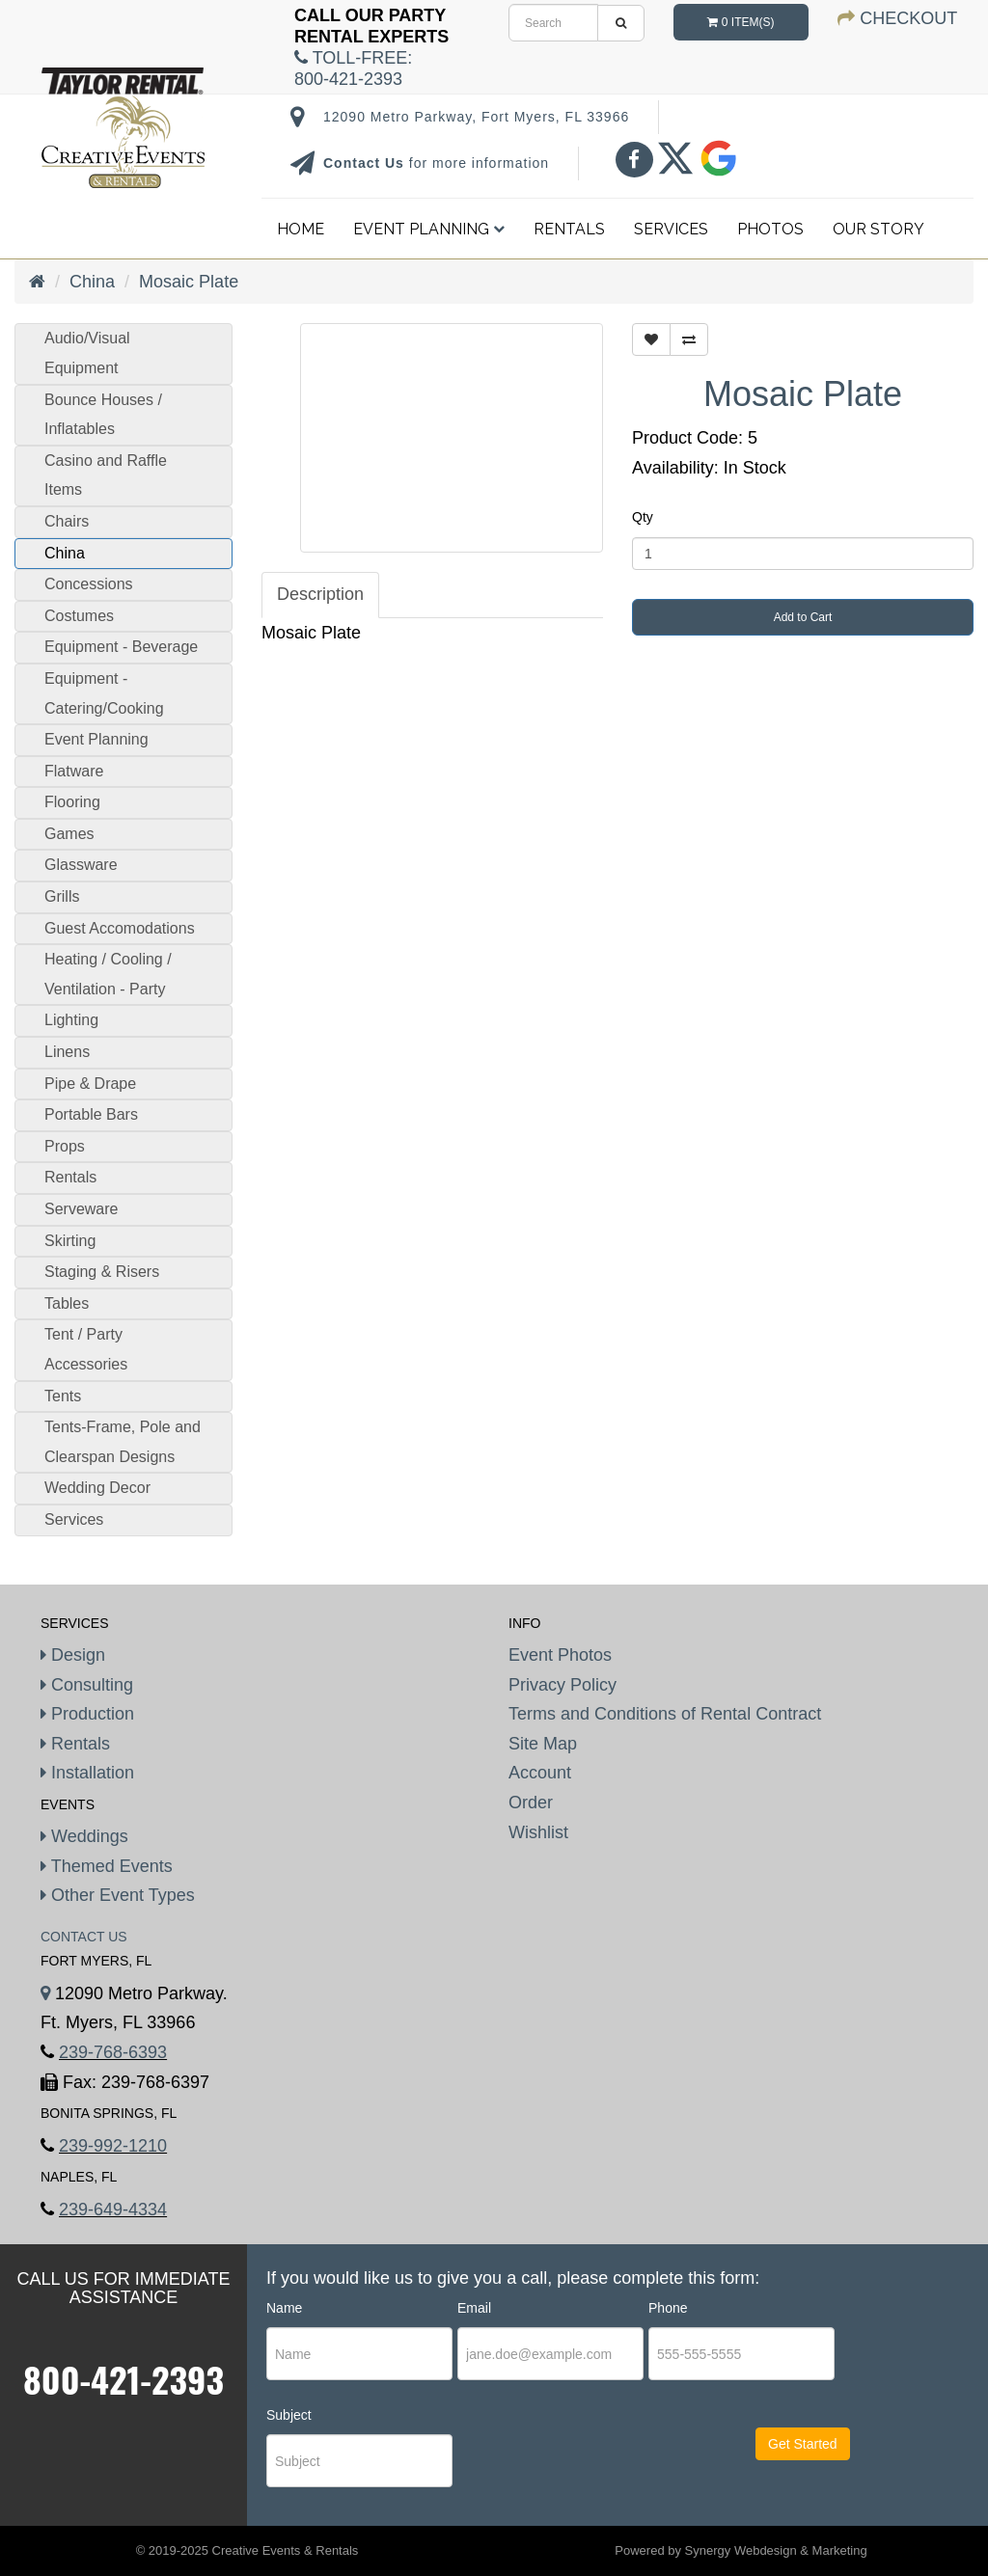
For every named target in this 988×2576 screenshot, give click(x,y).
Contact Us (366, 163)
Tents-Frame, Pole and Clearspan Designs (122, 1442)
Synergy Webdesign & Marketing (776, 2550)
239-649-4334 (113, 2209)
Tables (66, 1303)
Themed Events (107, 1866)
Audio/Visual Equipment (87, 353)
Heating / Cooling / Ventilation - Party (108, 974)
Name (284, 2308)
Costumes (79, 616)
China (92, 281)
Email (474, 2308)
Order (530, 1802)
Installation (87, 1772)
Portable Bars (91, 1114)
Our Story (878, 229)
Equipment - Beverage (121, 646)
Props (64, 1146)
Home (300, 229)
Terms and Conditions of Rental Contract (664, 1713)
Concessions (88, 584)
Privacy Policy (562, 1685)
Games (69, 834)
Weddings (84, 1836)
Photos (770, 229)
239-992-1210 (113, 2146)
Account (539, 1772)
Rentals (569, 229)
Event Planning (429, 229)
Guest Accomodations (119, 928)
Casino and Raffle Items (105, 475)
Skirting (70, 1241)
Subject (289, 2415)
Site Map (542, 1743)
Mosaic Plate (188, 281)
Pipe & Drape (90, 1083)
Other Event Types (118, 1895)
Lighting (71, 1020)
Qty (642, 517)
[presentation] (574, 2461)
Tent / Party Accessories (85, 1349)
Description (320, 594)
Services (671, 229)
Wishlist (538, 1832)
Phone (667, 2308)
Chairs (66, 521)
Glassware (81, 864)
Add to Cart (803, 617)
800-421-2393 (123, 2378)
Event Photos (560, 1655)
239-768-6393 (113, 2052)
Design (73, 1655)
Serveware (81, 1209)
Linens (67, 1052)
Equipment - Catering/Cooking (104, 693)
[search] (553, 22)
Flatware (73, 771)
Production (87, 1713)
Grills (61, 896)
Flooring (72, 802)
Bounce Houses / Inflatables (103, 415)
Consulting (87, 1685)
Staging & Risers (101, 1271)
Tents (62, 1396)
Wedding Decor (97, 1487)
